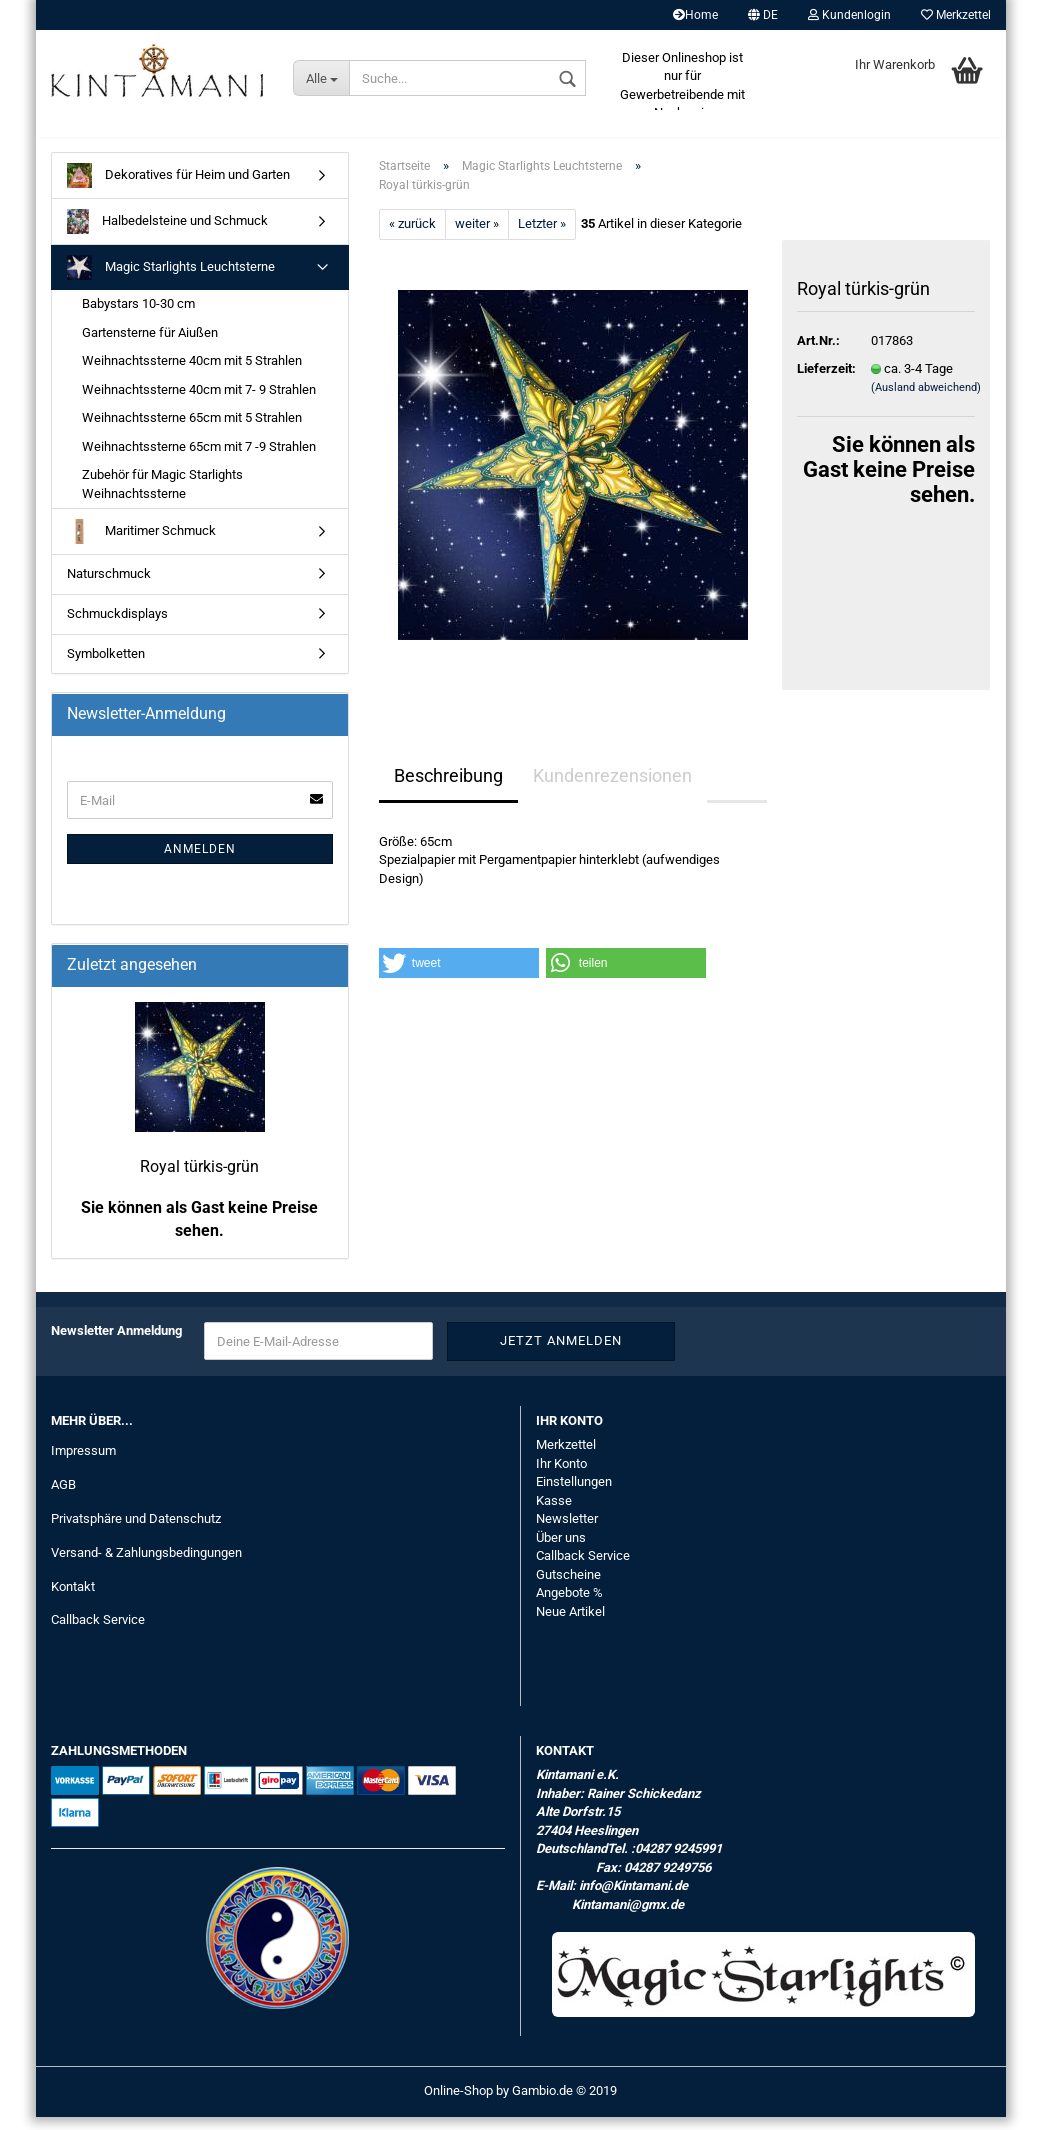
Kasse (554, 1513)
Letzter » (542, 236)
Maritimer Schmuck (141, 545)
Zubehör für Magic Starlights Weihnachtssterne (162, 497)
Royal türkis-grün (199, 1179)
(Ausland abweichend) (926, 400)
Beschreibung (448, 788)
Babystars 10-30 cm (138, 316)
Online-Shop (458, 2103)
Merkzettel (956, 15)
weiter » (477, 236)
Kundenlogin (849, 15)
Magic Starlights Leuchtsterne (171, 280)
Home (695, 15)
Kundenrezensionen (612, 788)
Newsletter (567, 1531)
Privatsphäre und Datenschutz (136, 1531)
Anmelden (200, 862)
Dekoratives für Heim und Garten (178, 188)
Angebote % (569, 1605)
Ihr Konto (561, 1476)
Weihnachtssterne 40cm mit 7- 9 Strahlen (199, 402)
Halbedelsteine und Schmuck (168, 234)
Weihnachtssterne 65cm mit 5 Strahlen (192, 430)
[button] (459, 976)
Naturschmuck (109, 587)
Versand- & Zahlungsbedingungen (146, 1565)
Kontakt (73, 1599)
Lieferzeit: (819, 381)
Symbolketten (106, 666)
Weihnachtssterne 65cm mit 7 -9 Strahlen (199, 459)
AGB (63, 1497)
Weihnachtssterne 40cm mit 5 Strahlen (192, 373)
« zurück (412, 236)
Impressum (83, 1463)
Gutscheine (568, 1587)
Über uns (561, 1550)
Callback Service (98, 1632)
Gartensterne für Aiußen (150, 345)
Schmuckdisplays (117, 626)
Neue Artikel (570, 1624)
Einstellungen (574, 1494)
